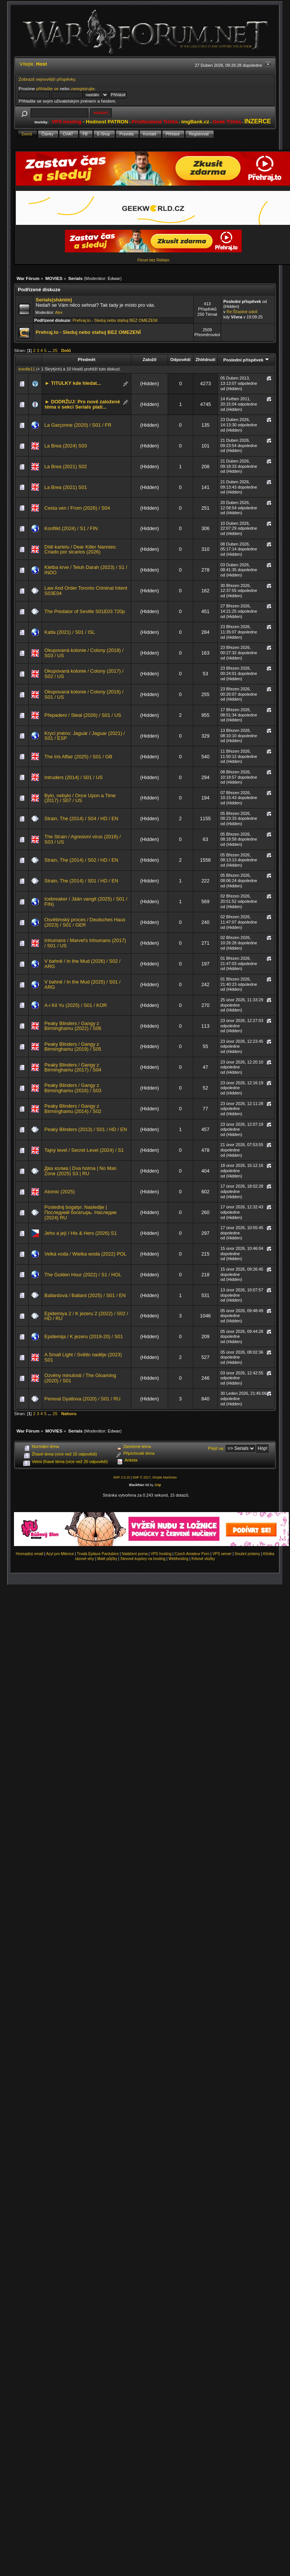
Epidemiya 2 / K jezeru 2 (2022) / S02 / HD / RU (86, 1316)
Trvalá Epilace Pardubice (98, 1554)
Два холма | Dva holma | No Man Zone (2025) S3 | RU (81, 1170)
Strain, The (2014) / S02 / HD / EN (82, 860)
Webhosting (178, 1559)
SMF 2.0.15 (121, 1477)
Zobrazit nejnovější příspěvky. (47, 79)
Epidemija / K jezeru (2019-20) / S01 (84, 1336)
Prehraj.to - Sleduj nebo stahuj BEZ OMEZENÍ (114, 320)
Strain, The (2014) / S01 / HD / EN (82, 881)
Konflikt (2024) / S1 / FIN (71, 528)
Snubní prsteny (247, 1554)
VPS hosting (161, 1554)
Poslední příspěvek (246, 359)
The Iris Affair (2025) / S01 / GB (79, 756)
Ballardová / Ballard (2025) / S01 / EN (85, 1295)
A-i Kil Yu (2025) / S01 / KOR (76, 1005)
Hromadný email (29, 1554)
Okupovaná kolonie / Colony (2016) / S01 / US (84, 694)
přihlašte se (47, 88)
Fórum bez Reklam (153, 260)
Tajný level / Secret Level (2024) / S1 (84, 1150)
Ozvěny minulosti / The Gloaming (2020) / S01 (80, 1378)
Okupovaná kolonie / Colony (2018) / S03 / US (84, 652)
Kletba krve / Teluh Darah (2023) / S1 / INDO (86, 569)
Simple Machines (164, 1477)
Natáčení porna (134, 1554)
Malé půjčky (107, 1559)
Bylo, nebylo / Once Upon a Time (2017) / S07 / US (80, 798)
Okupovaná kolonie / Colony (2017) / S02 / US (84, 673)
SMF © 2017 (142, 1477)
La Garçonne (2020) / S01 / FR (78, 425)
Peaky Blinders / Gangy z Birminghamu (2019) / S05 (73, 1046)
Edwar (114, 278)
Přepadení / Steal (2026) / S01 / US (83, 715)
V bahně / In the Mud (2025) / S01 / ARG (83, 984)
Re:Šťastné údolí (242, 311)
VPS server (222, 1554)
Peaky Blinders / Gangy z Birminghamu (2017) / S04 (73, 1067)
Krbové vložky (203, 1559)
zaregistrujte (82, 88)
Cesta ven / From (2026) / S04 (77, 508)
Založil (149, 359)
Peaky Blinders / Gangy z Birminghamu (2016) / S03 (73, 1087)
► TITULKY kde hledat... (73, 383)
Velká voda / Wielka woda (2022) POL (85, 1254)
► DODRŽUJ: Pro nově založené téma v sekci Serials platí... (82, 404)
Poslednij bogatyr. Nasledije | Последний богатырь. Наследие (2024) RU (81, 1212)
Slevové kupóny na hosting (142, 1559)
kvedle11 (27, 369)
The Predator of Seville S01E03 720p (85, 611)
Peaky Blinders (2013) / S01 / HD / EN (86, 1129)
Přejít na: (216, 1448)
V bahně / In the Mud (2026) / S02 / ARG (83, 963)
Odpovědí (180, 359)
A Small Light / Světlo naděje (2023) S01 (83, 1357)
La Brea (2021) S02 (66, 466)
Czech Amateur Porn (191, 1554)
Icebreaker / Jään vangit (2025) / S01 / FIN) (86, 901)
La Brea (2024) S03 (66, 446)
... (50, 350)
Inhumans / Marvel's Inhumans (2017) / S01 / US (85, 943)
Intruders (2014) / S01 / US (74, 777)
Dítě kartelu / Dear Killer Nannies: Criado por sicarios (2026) (81, 549)
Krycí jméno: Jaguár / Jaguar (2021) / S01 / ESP (85, 735)
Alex (59, 312)
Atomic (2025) (60, 1191)
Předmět (87, 359)
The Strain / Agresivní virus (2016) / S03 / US (83, 839)
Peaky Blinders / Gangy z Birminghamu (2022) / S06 (73, 1026)
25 (54, 350)
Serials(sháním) (54, 300)
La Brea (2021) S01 (66, 487)
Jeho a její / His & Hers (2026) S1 (81, 1233)
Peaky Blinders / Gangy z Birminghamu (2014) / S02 (73, 1108)
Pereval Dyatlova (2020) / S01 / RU (83, 1399)
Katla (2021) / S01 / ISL (70, 632)
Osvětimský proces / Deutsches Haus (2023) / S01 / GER (85, 922)
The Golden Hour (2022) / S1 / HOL (83, 1274)
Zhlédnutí (205, 359)
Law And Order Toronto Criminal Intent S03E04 (86, 590)
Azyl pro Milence (60, 1554)
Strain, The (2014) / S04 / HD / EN (82, 818)
